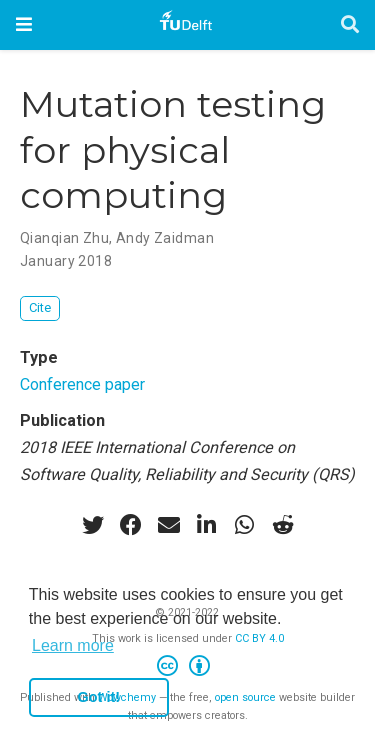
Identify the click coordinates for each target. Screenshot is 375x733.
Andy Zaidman (165, 238)
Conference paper (82, 384)
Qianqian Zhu (64, 238)
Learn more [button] (73, 645)
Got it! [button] (99, 697)
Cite (40, 307)
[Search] (350, 25)
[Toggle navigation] (24, 24)
